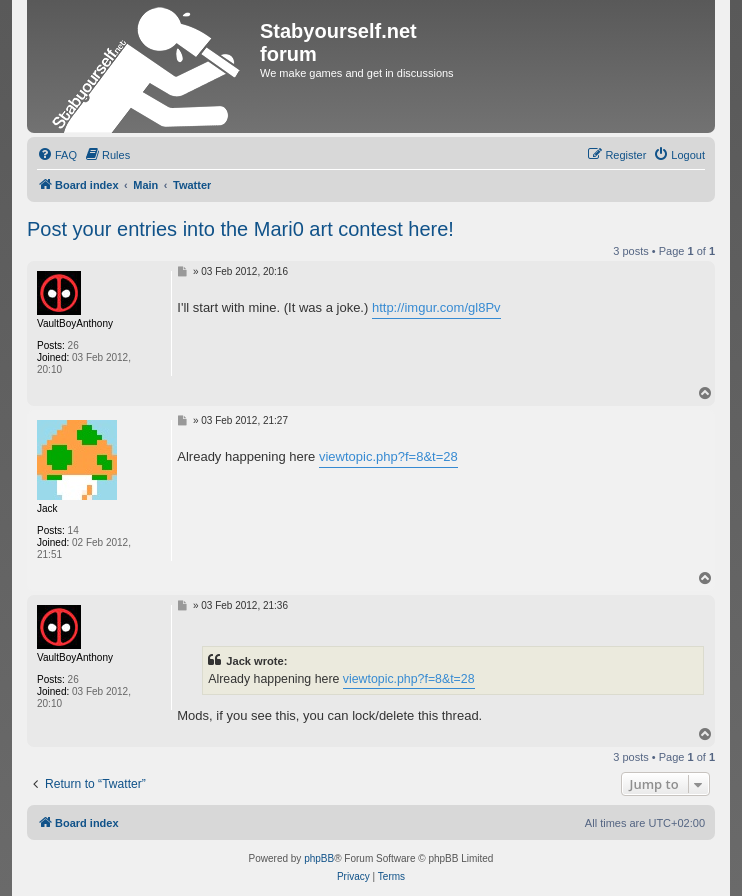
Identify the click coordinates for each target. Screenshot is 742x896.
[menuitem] (57, 155)
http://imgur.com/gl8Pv (436, 307)
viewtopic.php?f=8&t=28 (388, 456)
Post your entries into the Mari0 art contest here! (240, 229)
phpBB (319, 858)
